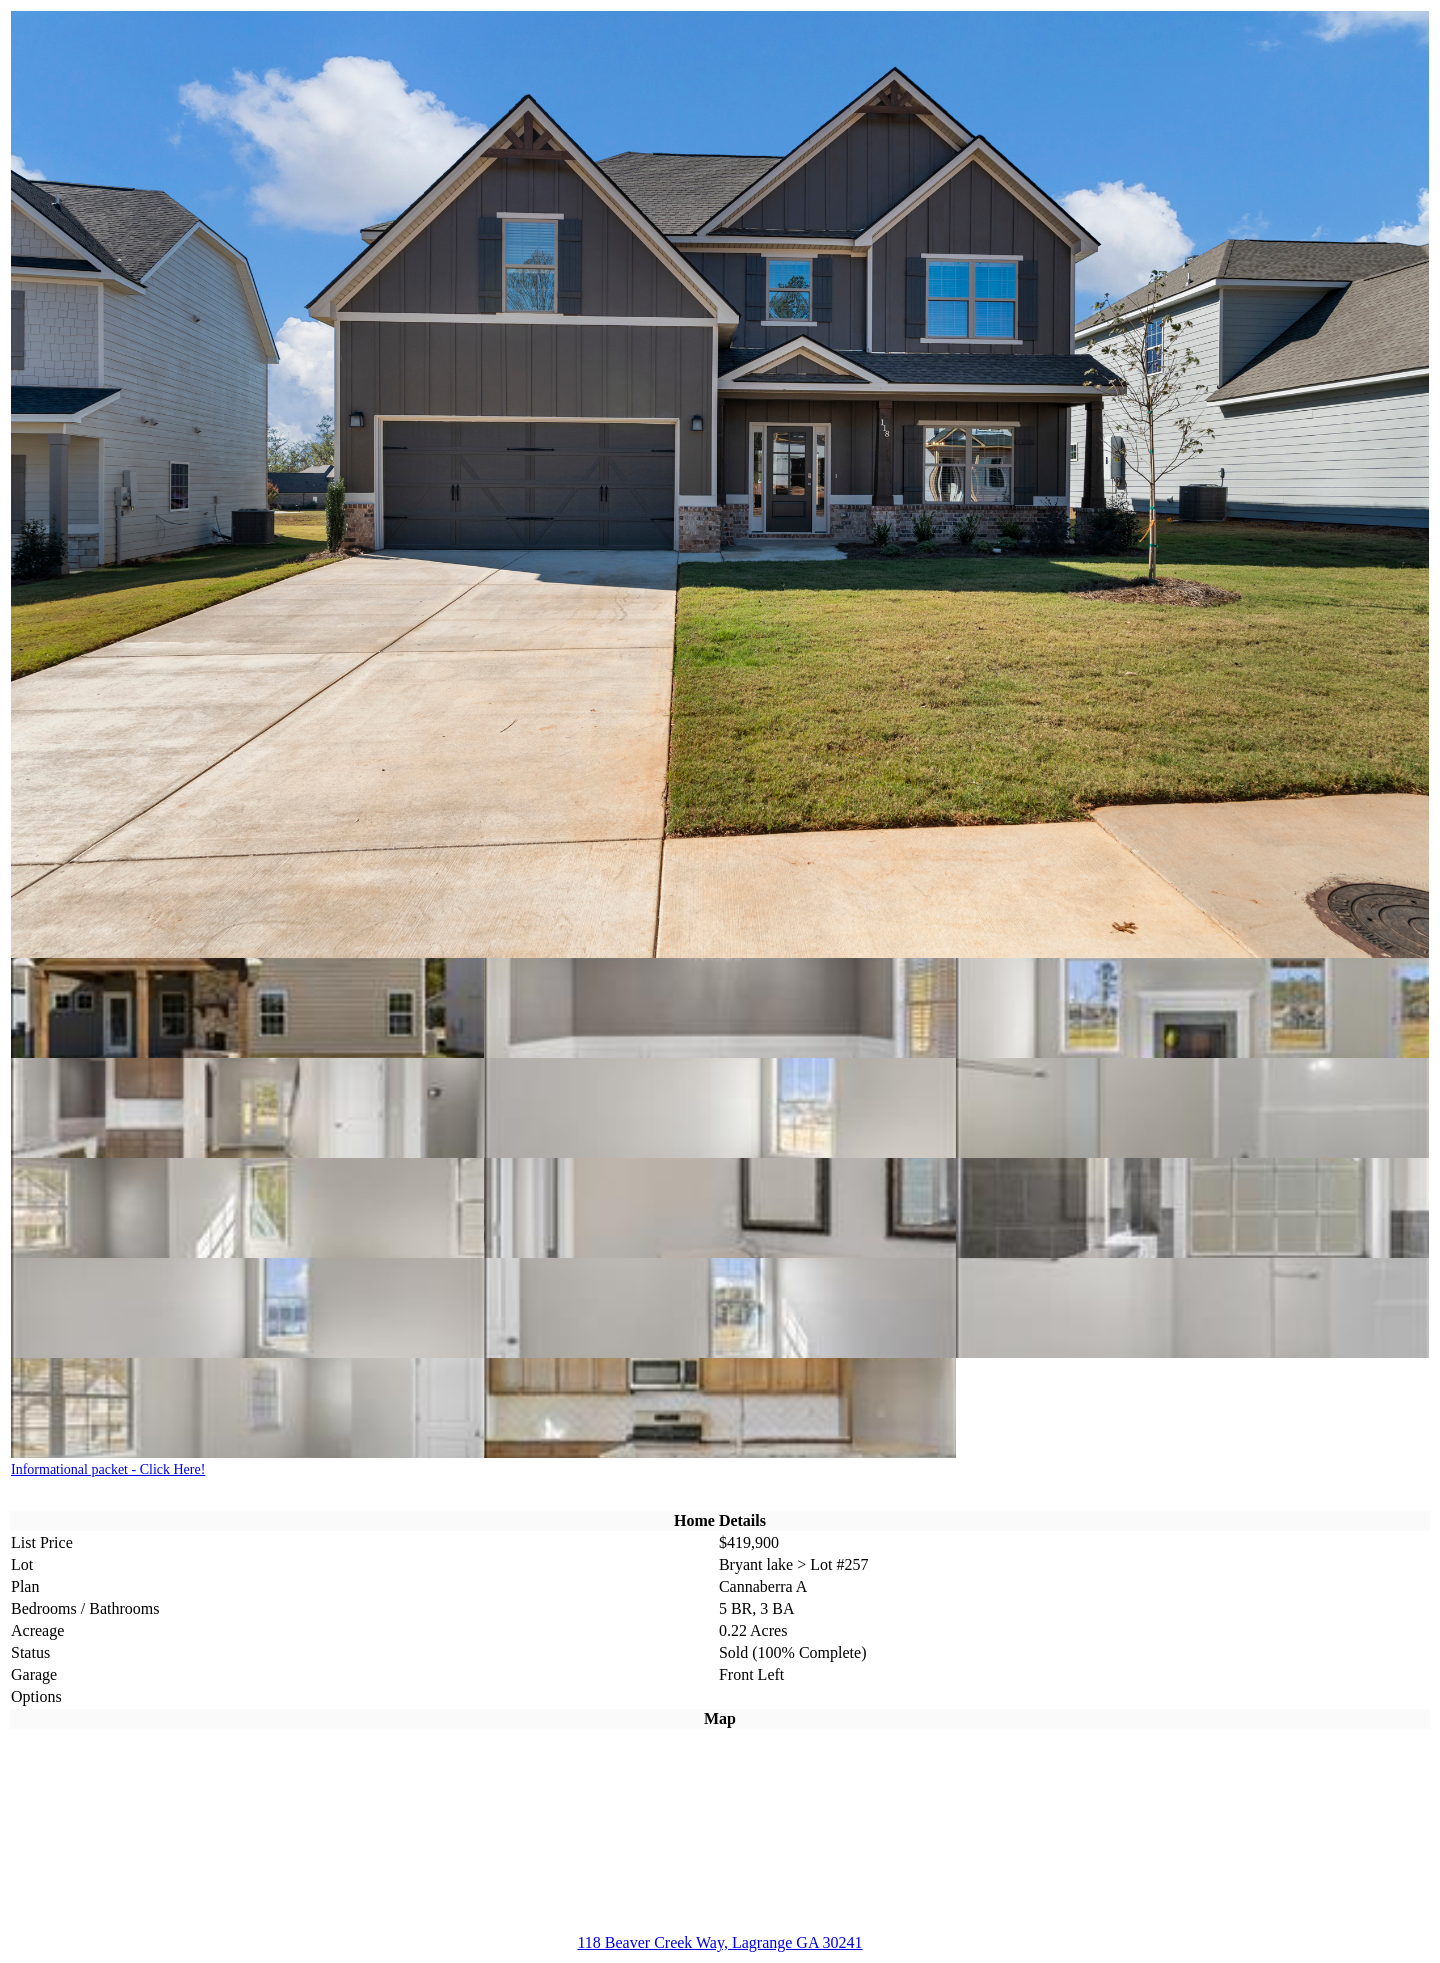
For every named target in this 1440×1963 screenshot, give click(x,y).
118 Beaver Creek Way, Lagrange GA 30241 (719, 1942)
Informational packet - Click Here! (108, 1469)
